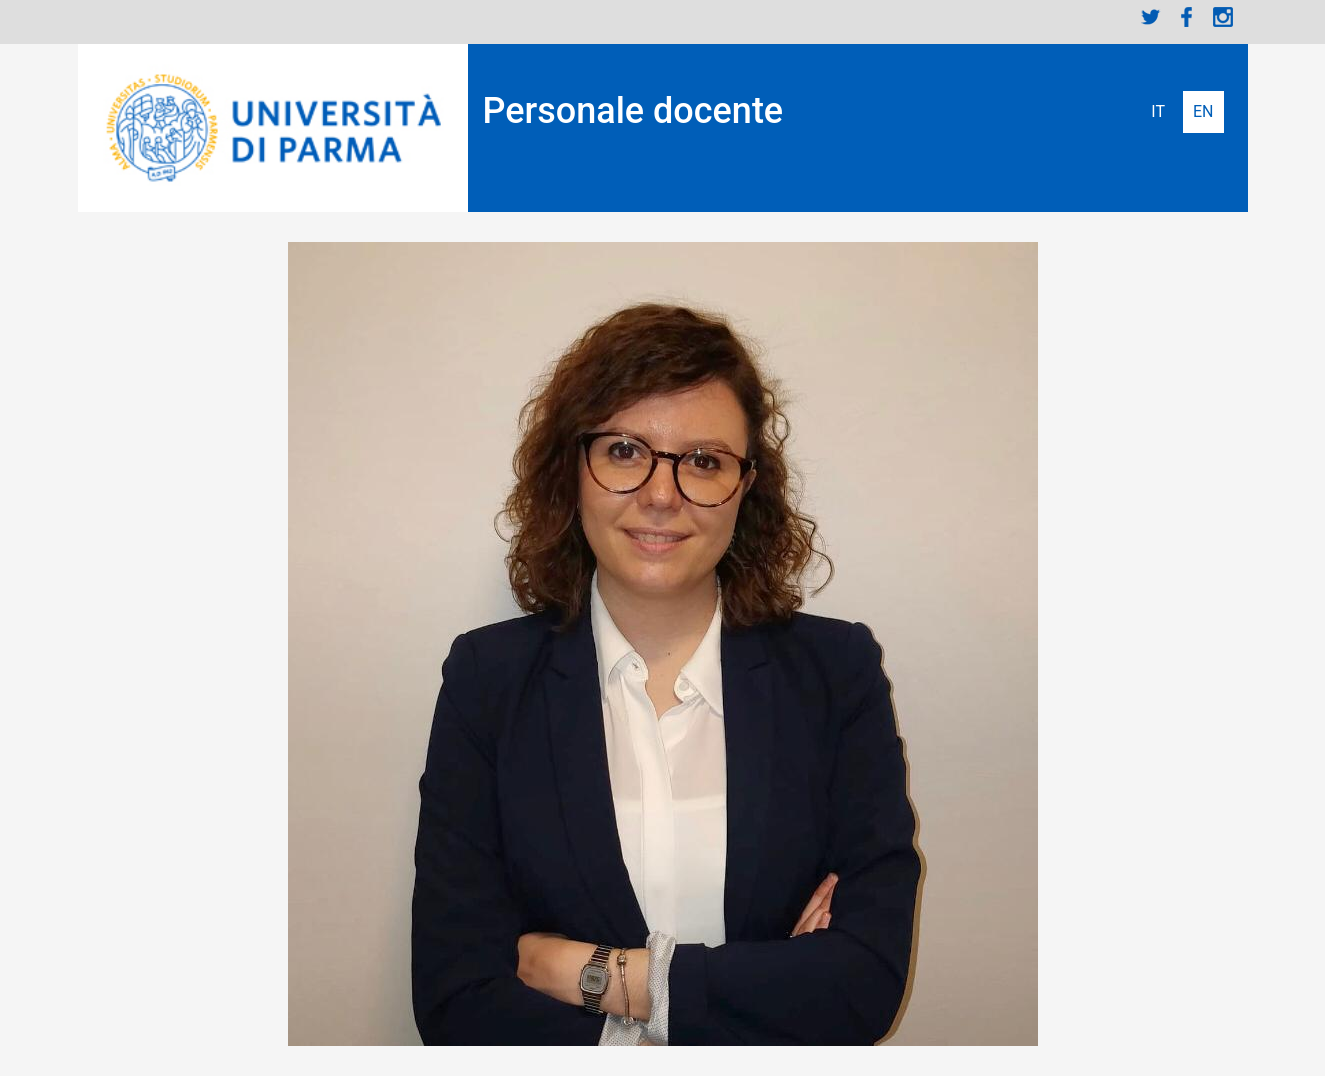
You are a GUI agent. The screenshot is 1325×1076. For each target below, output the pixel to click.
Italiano (1158, 112)
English (1203, 112)
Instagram (1223, 17)
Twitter (1151, 17)
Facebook (1187, 17)
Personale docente (633, 111)
